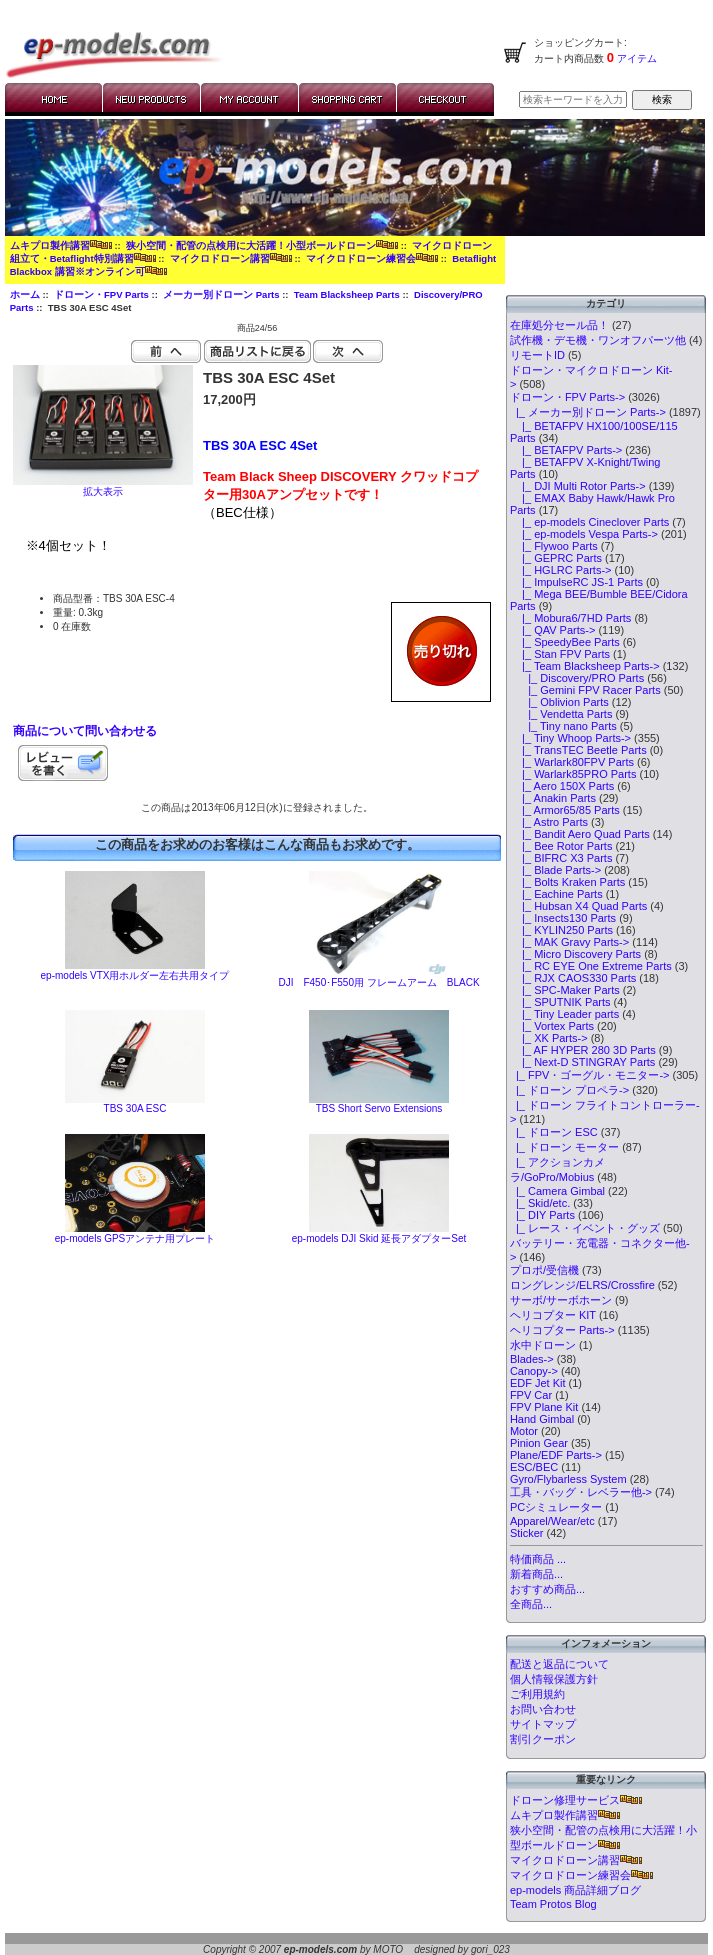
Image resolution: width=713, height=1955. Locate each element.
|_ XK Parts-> (549, 1038)
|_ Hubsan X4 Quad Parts (578, 906)
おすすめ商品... (547, 1589)
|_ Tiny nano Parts (563, 726)
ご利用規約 (537, 1694)
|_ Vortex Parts (552, 1026)
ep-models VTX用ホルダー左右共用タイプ (135, 975)
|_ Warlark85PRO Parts (573, 774)
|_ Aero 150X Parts (562, 786)
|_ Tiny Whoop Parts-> (570, 738)
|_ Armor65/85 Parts (565, 810)
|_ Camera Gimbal (557, 1191)
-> (567, 397)
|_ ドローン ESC (554, 1132)
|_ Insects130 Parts (563, 918)
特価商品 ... (538, 1559)
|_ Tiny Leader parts (564, 1014)
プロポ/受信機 (544, 1270)
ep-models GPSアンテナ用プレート (135, 1238)
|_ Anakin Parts (553, 798)
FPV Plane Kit (544, 1407)
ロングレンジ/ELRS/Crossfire (582, 1285)
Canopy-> (534, 1371)
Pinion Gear (539, 1443)
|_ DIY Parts (542, 1215)
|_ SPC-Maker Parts (565, 990)
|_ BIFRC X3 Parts (561, 858)
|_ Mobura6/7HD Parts (570, 618)
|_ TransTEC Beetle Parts (578, 750)
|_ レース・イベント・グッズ (585, 1228)
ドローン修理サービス (576, 1800)
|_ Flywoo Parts (554, 546)
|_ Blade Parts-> (555, 870)
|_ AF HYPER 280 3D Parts (583, 1050)
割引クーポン (543, 1739)
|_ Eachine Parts (556, 894)
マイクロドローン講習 (231, 258)
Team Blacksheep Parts (347, 294)
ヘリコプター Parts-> (562, 1330)
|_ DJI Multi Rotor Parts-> (578, 486)
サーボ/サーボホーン (561, 1300)
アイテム (635, 58)
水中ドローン (543, 1345)
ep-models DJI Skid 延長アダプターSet (379, 1238)
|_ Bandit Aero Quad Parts (580, 834)
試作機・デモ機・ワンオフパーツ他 (598, 340)
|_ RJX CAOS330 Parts (573, 978)
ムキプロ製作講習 (61, 245)
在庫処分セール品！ (559, 325)
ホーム (25, 294)
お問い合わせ (543, 1709)
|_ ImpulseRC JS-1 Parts (576, 582)
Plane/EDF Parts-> (556, 1455)
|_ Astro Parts (549, 822)
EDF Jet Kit (538, 1383)
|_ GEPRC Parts (556, 558)
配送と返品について (559, 1664)
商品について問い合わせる (85, 731)
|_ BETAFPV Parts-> (566, 450)
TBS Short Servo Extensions (379, 1108)
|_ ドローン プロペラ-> (569, 1090)
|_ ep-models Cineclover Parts (589, 522)
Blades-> (532, 1359)
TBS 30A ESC (135, 1108)
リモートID (537, 355)
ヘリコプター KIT (553, 1315)
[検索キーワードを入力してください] (573, 99)
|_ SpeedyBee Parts (565, 642)
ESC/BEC (534, 1467)
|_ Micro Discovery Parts (575, 954)
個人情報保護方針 (554, 1679)
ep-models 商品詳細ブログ (575, 1890)
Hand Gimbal (542, 1419)
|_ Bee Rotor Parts (561, 846)
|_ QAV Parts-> (553, 630)
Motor (524, 1431)
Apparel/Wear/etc (552, 1521)
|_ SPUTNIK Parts (560, 1002)
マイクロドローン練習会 (372, 258)
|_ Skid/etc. (540, 1203)
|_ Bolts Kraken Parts (567, 882)
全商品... (531, 1604)
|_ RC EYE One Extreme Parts (591, 966)
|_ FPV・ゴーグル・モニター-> (590, 1075)
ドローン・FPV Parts (101, 294)
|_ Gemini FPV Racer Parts (585, 690)
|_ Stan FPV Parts (560, 654)
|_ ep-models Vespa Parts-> (584, 534)
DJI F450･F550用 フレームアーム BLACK (378, 982)
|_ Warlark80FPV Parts (572, 762)
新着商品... (536, 1574)
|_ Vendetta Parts (561, 714)
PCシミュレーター (556, 1507)
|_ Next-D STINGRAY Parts (582, 1062)
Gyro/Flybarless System (568, 1479)
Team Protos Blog (553, 1904)
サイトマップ (543, 1724)
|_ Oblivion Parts (559, 702)
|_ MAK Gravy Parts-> (569, 942)
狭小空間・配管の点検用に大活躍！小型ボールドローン (262, 245)
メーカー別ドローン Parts (221, 294)
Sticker (527, 1533)
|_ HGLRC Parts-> (561, 570)
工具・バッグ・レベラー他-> (581, 1492)
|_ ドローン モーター (564, 1147)
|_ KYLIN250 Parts (561, 930)
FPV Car (531, 1395)
